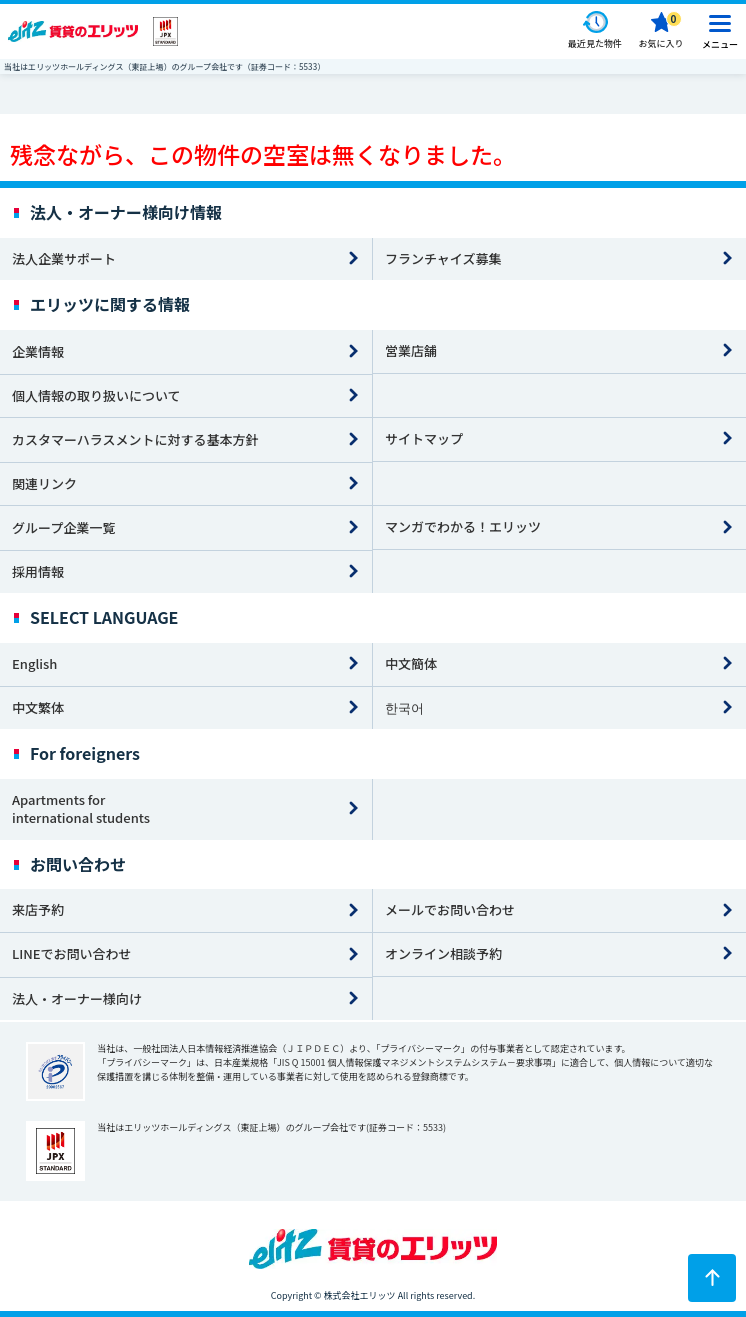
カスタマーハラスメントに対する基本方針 (135, 439)
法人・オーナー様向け (77, 998)
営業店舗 (411, 350)
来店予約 (38, 909)
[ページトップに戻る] (712, 1278)
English (34, 663)
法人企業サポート (64, 258)
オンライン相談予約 (443, 953)
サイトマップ (424, 438)
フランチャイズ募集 (443, 258)
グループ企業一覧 (63, 527)
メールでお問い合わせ (450, 909)
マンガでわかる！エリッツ (463, 526)
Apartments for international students (81, 809)
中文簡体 (411, 663)
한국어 (404, 707)
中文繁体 (38, 707)
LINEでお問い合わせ (72, 953)
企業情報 (38, 351)
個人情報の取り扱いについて (96, 395)
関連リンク (44, 483)
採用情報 (38, 571)
